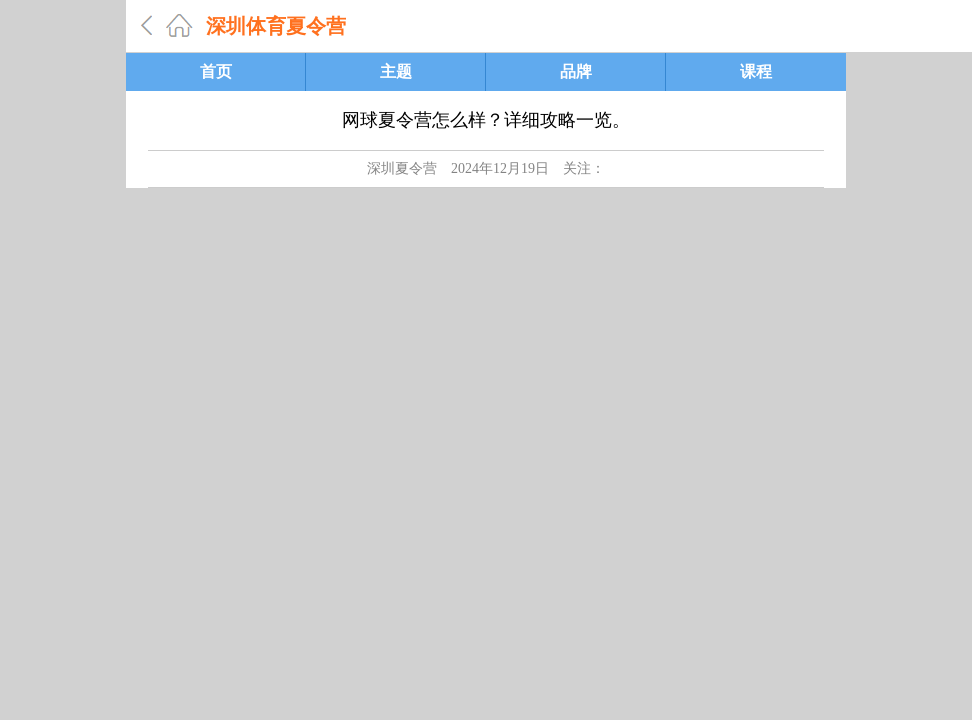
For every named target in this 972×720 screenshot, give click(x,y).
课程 (756, 71)
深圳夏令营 (402, 168)
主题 (396, 71)
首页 (216, 71)
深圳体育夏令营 (276, 26)
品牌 (576, 71)
